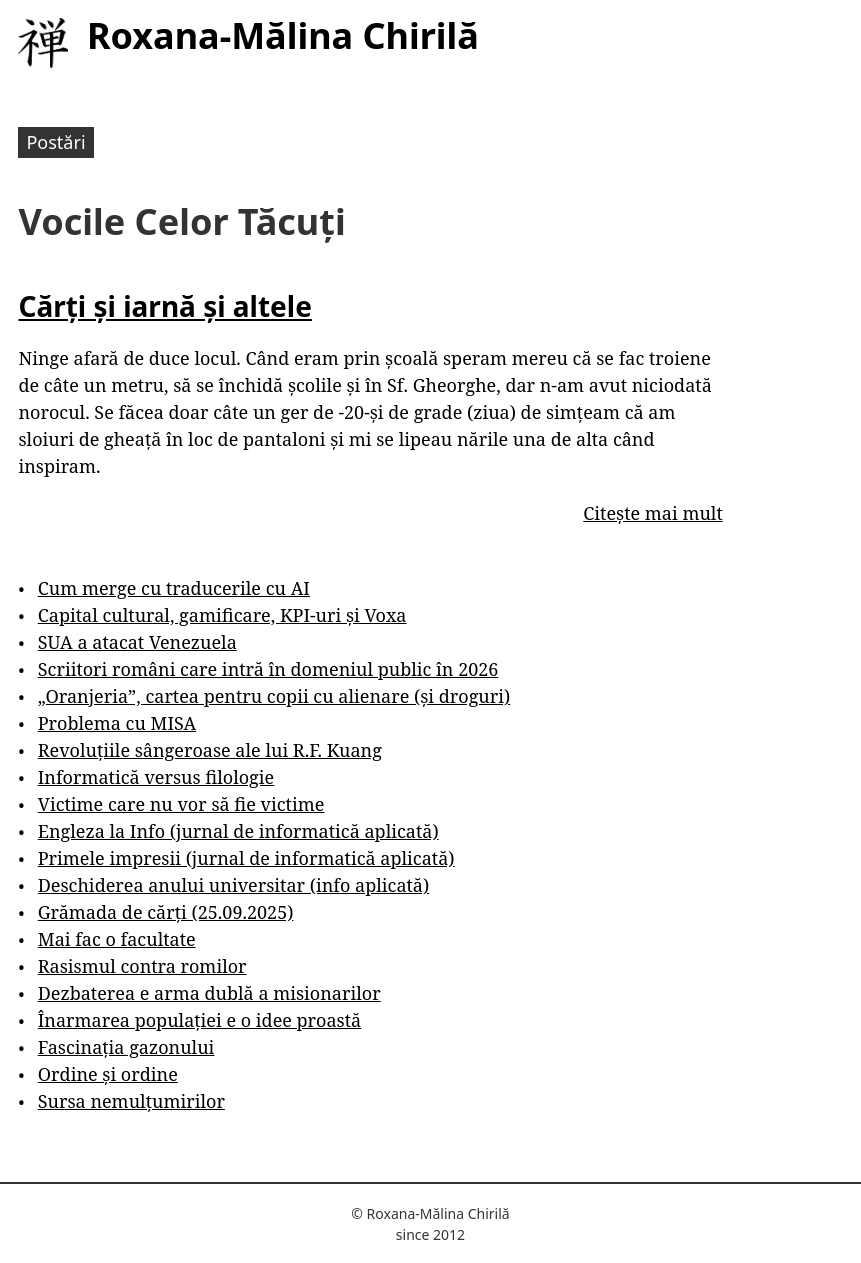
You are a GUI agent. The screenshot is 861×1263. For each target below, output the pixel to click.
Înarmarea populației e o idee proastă (199, 1020)
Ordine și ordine (108, 1074)
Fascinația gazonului (126, 1047)
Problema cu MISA (117, 723)
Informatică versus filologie (156, 777)
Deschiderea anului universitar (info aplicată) (233, 885)
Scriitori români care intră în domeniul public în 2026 (268, 669)
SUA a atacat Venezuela (137, 642)
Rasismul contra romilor (142, 966)
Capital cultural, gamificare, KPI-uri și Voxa (222, 615)
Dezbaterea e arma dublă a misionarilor (209, 993)
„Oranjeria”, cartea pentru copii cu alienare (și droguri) (274, 696)
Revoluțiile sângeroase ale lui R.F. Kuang (210, 750)
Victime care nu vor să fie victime (181, 804)
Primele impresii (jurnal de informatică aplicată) (246, 858)
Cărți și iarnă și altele (164, 306)
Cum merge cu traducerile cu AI (174, 588)
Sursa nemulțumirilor (131, 1101)
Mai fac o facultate (117, 939)
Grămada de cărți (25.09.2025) (166, 912)
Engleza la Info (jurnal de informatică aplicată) (238, 831)
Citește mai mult (652, 513)
